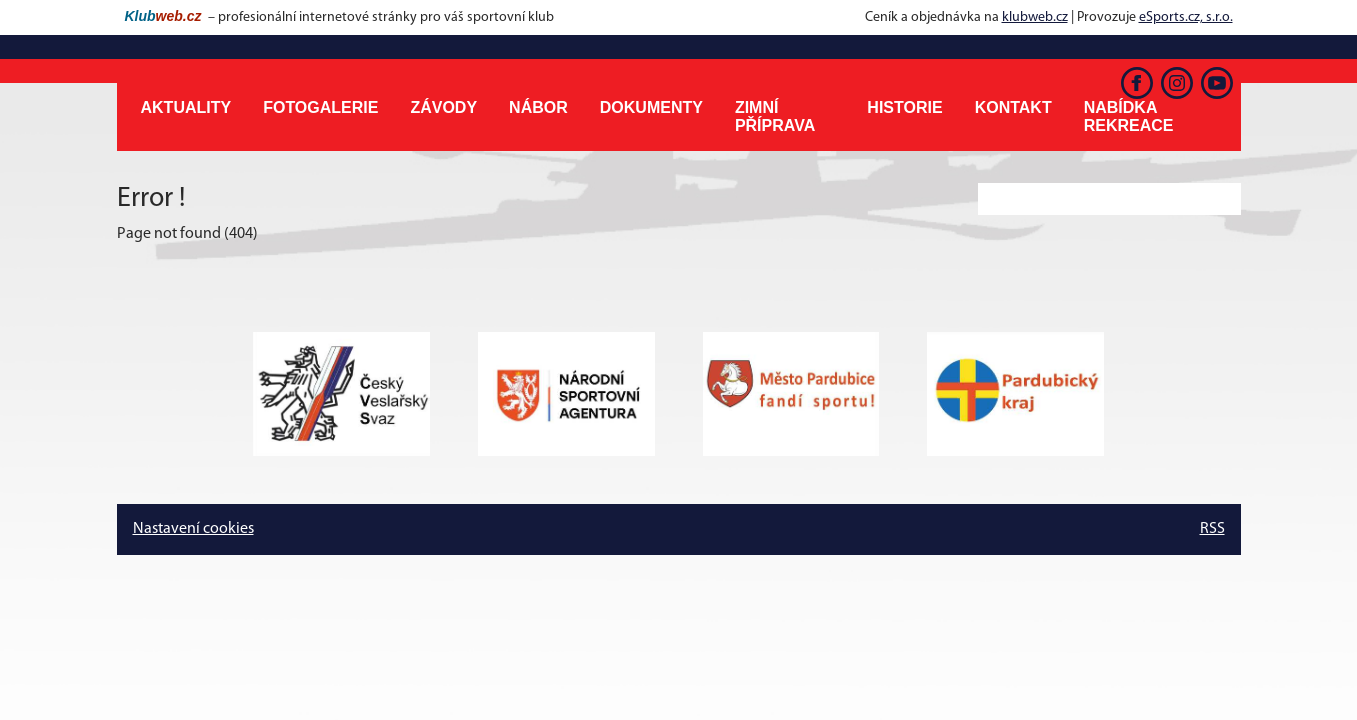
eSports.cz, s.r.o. (1186, 17)
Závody (443, 107)
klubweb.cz (1035, 17)
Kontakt (1013, 107)
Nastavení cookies (193, 529)
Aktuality (186, 107)
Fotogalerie (320, 107)
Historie (904, 107)
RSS (1212, 529)
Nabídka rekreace (1129, 116)
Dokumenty (651, 107)
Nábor (538, 107)
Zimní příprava (775, 116)
